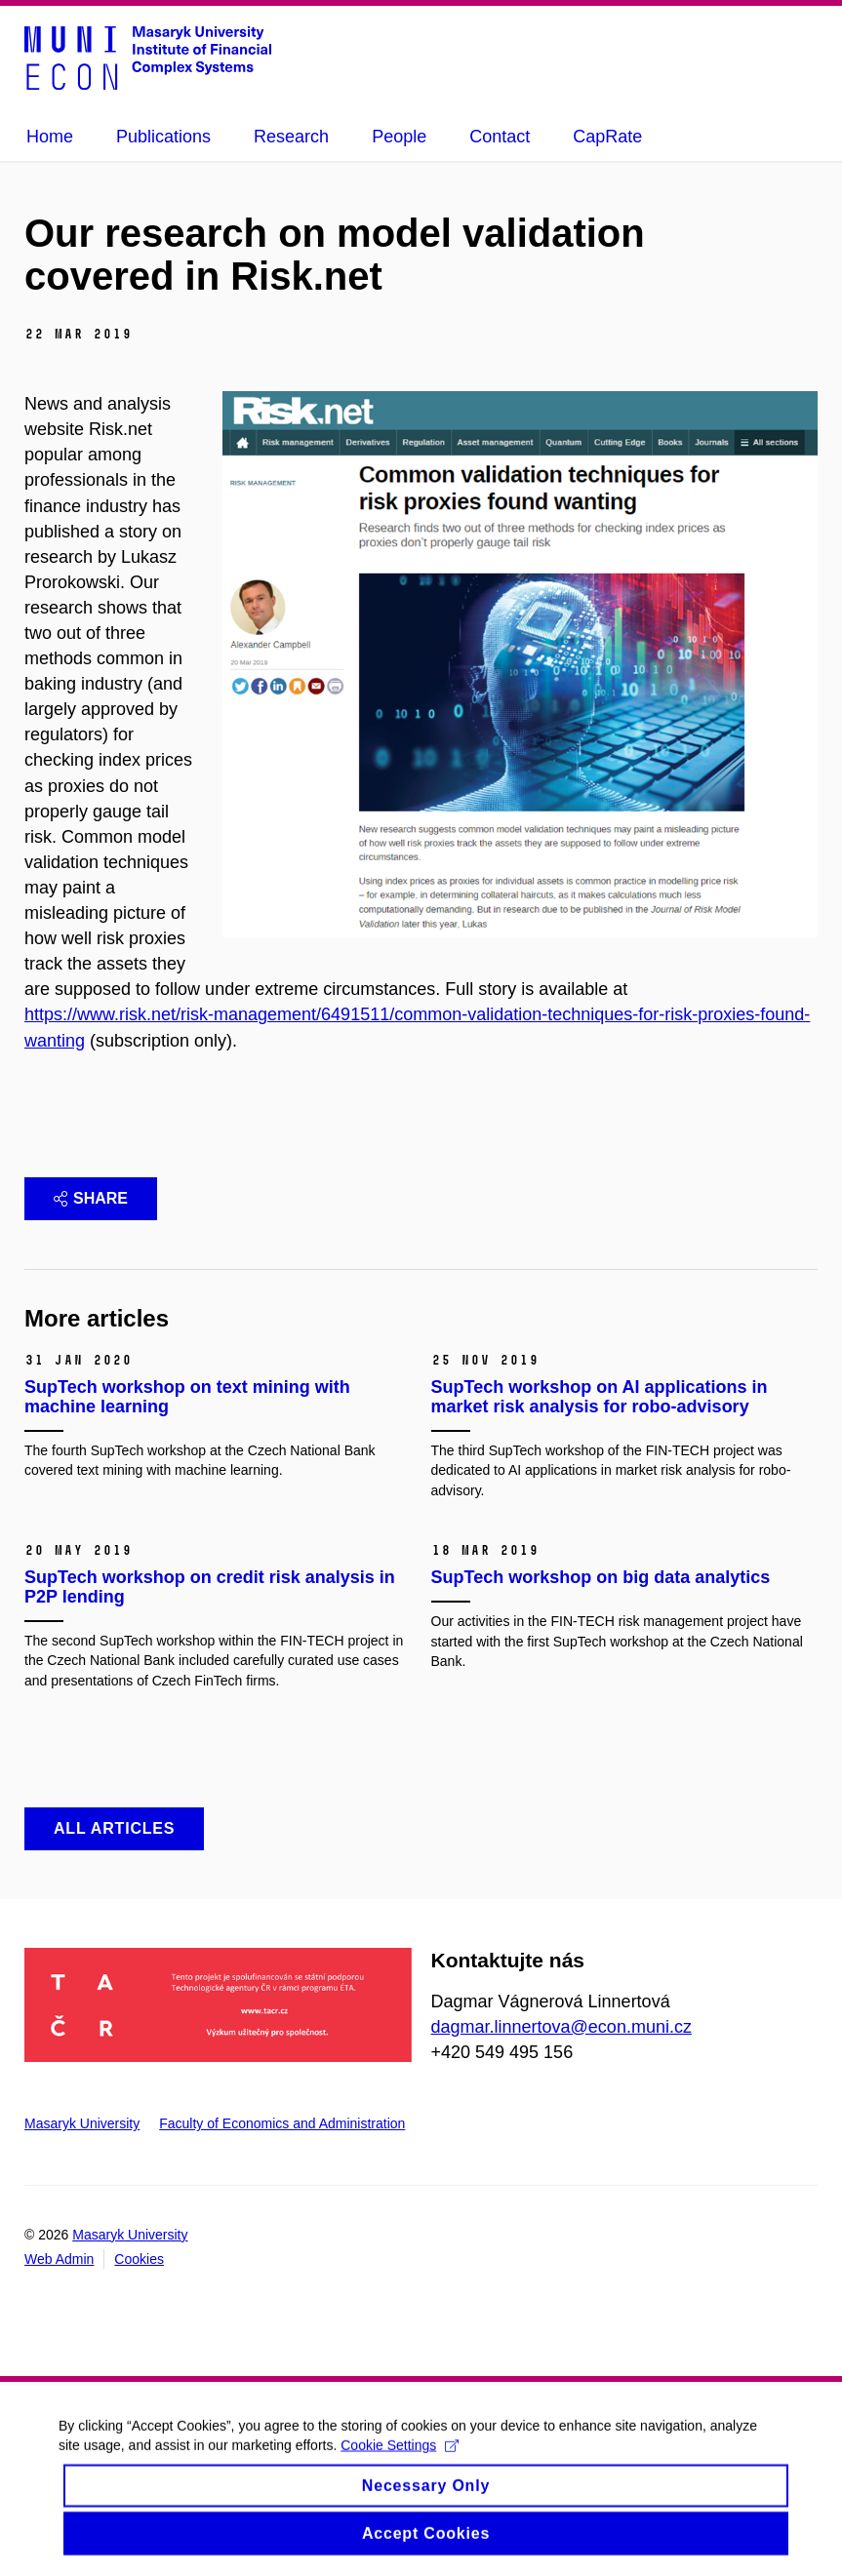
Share (91, 1198)
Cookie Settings (400, 2455)
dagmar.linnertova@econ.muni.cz (561, 2027)
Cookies (139, 2259)
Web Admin (59, 2259)
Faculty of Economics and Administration (282, 2123)
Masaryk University (82, 2123)
